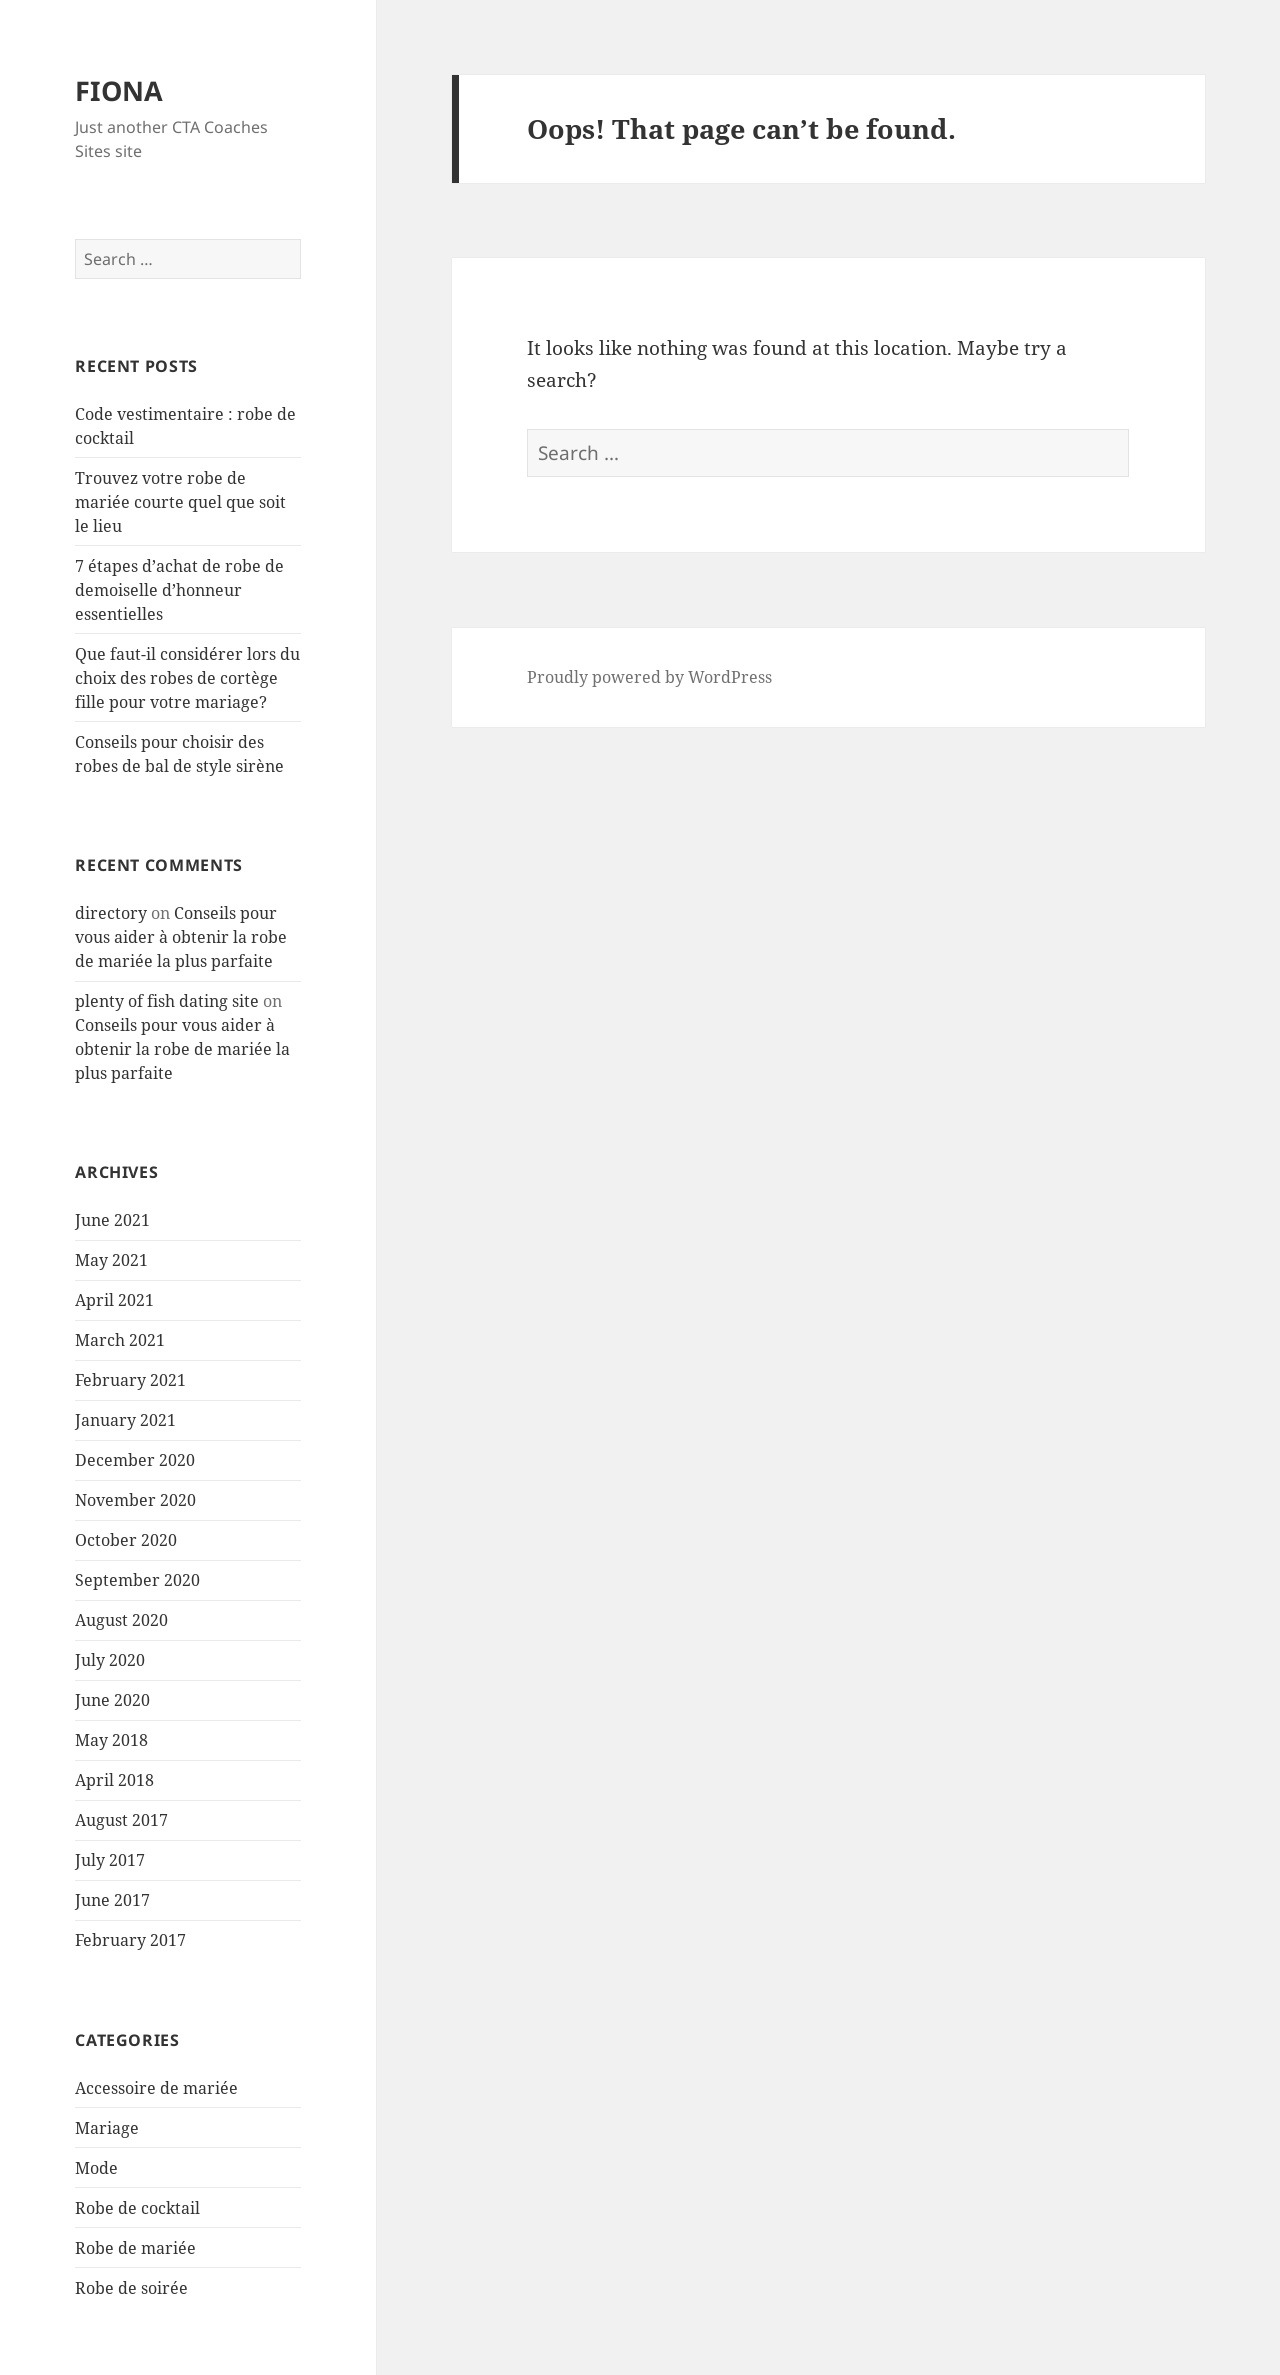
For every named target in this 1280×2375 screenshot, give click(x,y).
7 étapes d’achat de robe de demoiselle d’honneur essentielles (179, 590)
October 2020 (126, 1540)
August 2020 (121, 1620)
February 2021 (130, 1380)
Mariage (107, 2128)
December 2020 (135, 1460)
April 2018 (114, 1780)
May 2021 (111, 1260)
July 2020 (110, 1660)
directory (111, 913)
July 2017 (110, 1860)
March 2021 (120, 1340)
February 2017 (130, 1940)
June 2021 (112, 1220)
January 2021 (125, 1420)
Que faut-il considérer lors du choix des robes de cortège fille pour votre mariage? (187, 678)
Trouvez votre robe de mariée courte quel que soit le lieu (180, 502)
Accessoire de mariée (156, 2088)
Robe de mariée (135, 2248)
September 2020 (137, 1580)
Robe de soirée (131, 2288)
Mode (96, 2168)
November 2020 (135, 1500)
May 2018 (111, 1740)
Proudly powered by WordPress (649, 677)
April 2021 (114, 1300)
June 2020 (112, 1700)
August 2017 (121, 1820)
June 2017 (112, 1900)
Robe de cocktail (137, 2208)
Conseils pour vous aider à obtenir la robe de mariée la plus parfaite (181, 937)
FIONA (119, 90)
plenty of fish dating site (167, 1001)
